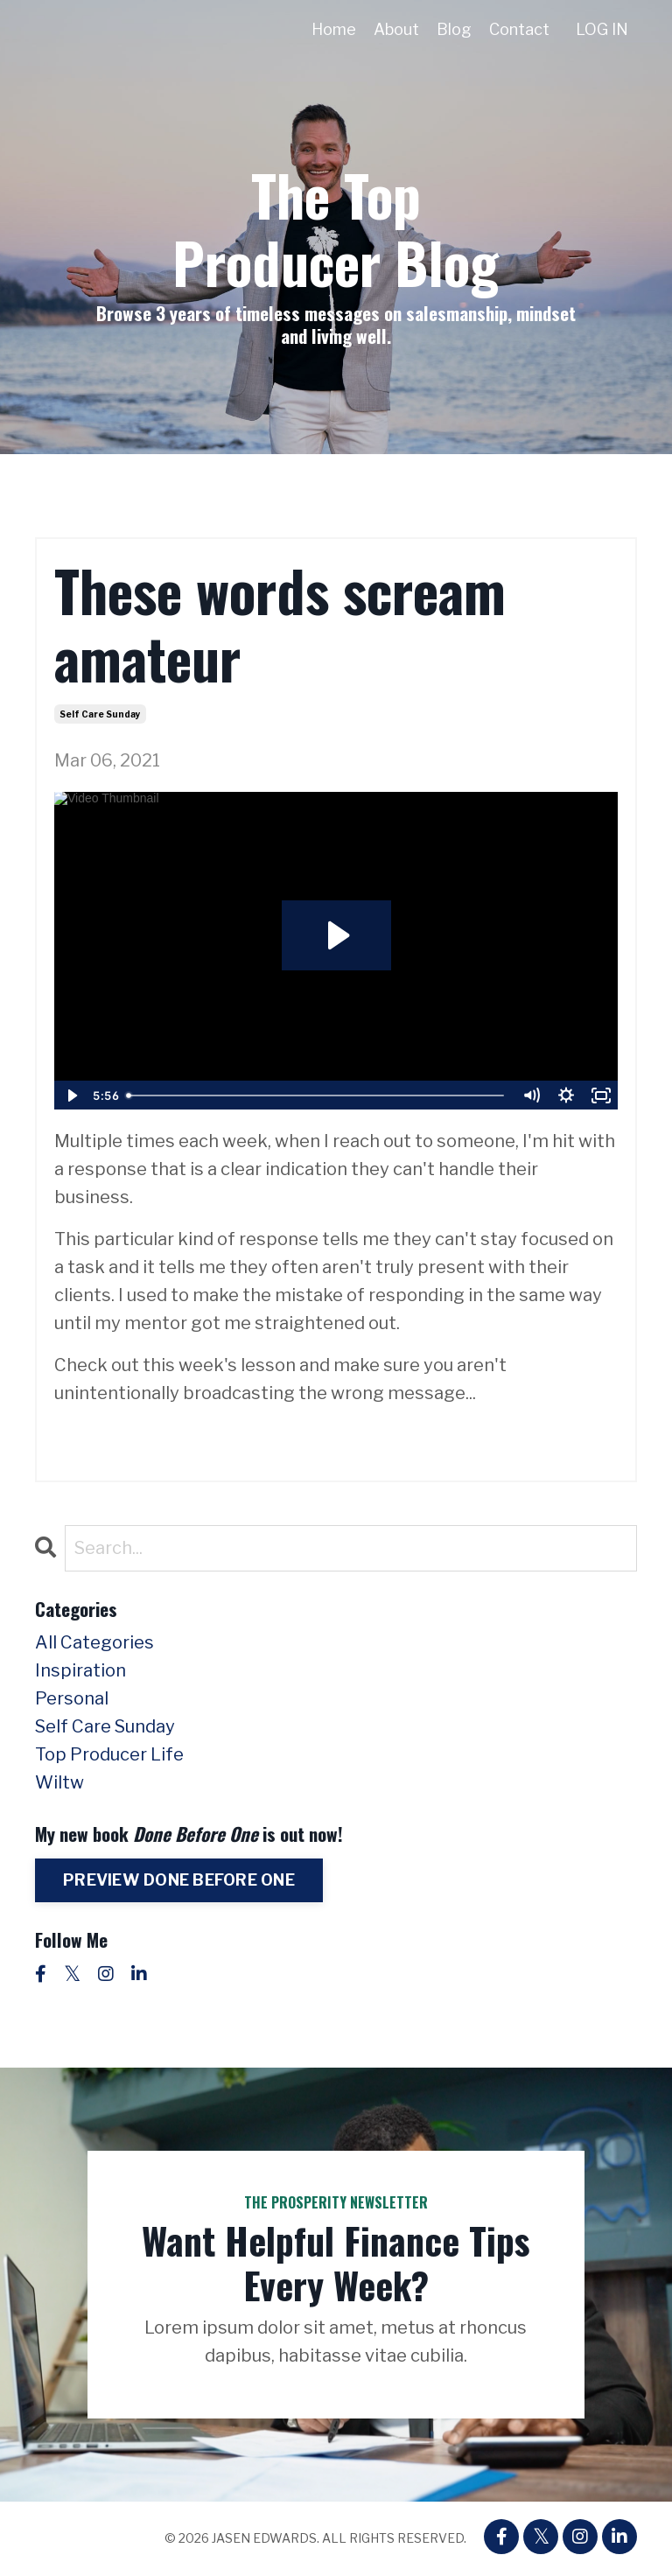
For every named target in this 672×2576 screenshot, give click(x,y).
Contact (519, 29)
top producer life (109, 1754)
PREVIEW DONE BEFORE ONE (179, 1880)
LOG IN (602, 29)
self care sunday (100, 714)
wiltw (59, 1782)
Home (334, 29)
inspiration (80, 1670)
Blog (454, 29)
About (396, 29)
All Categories (94, 1642)
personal (71, 1698)
